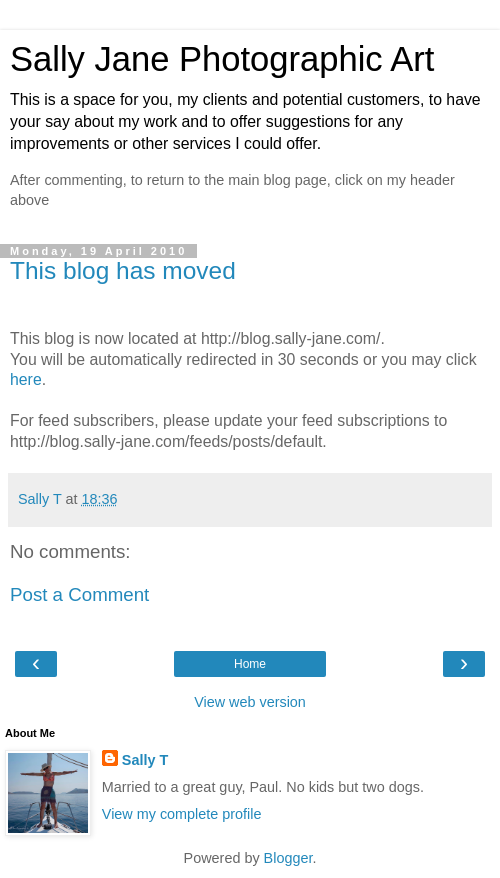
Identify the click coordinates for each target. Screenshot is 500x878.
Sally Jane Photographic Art (222, 59)
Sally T (145, 760)
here (26, 379)
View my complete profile (182, 814)
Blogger (288, 858)
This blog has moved (123, 270)
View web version (250, 702)
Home (250, 664)
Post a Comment (79, 594)
